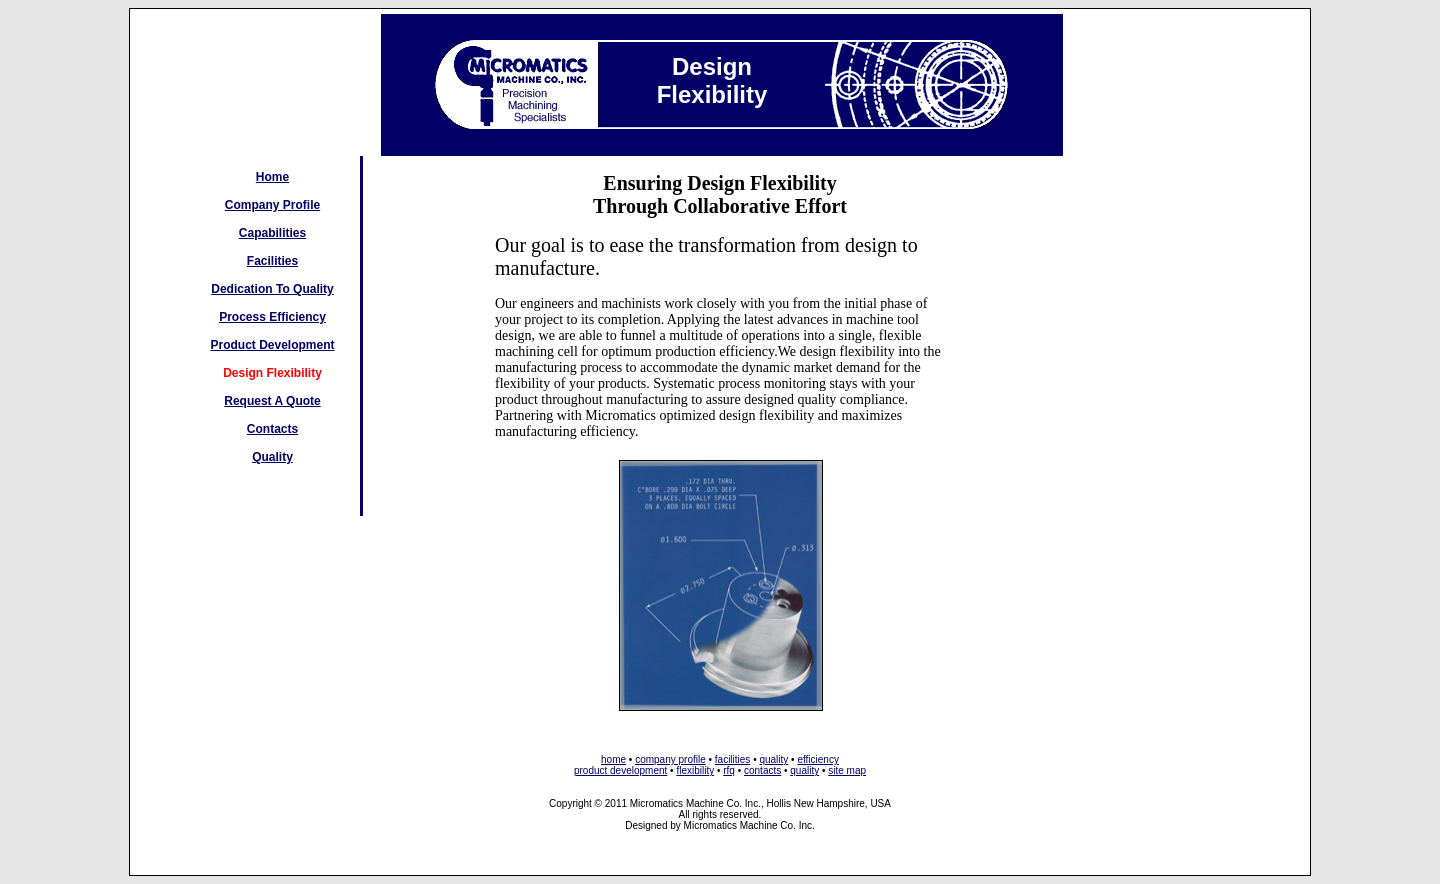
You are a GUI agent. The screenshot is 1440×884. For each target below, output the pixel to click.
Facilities (272, 261)
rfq (729, 770)
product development (620, 770)
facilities (733, 759)
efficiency (818, 759)
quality (773, 759)
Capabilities (272, 233)
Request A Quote (272, 401)
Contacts (272, 429)
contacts (762, 770)
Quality (272, 457)
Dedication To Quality (272, 289)
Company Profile (272, 205)
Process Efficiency (272, 317)
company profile (670, 759)
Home (272, 177)
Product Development (272, 345)
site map (847, 770)
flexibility (695, 770)
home (613, 759)
